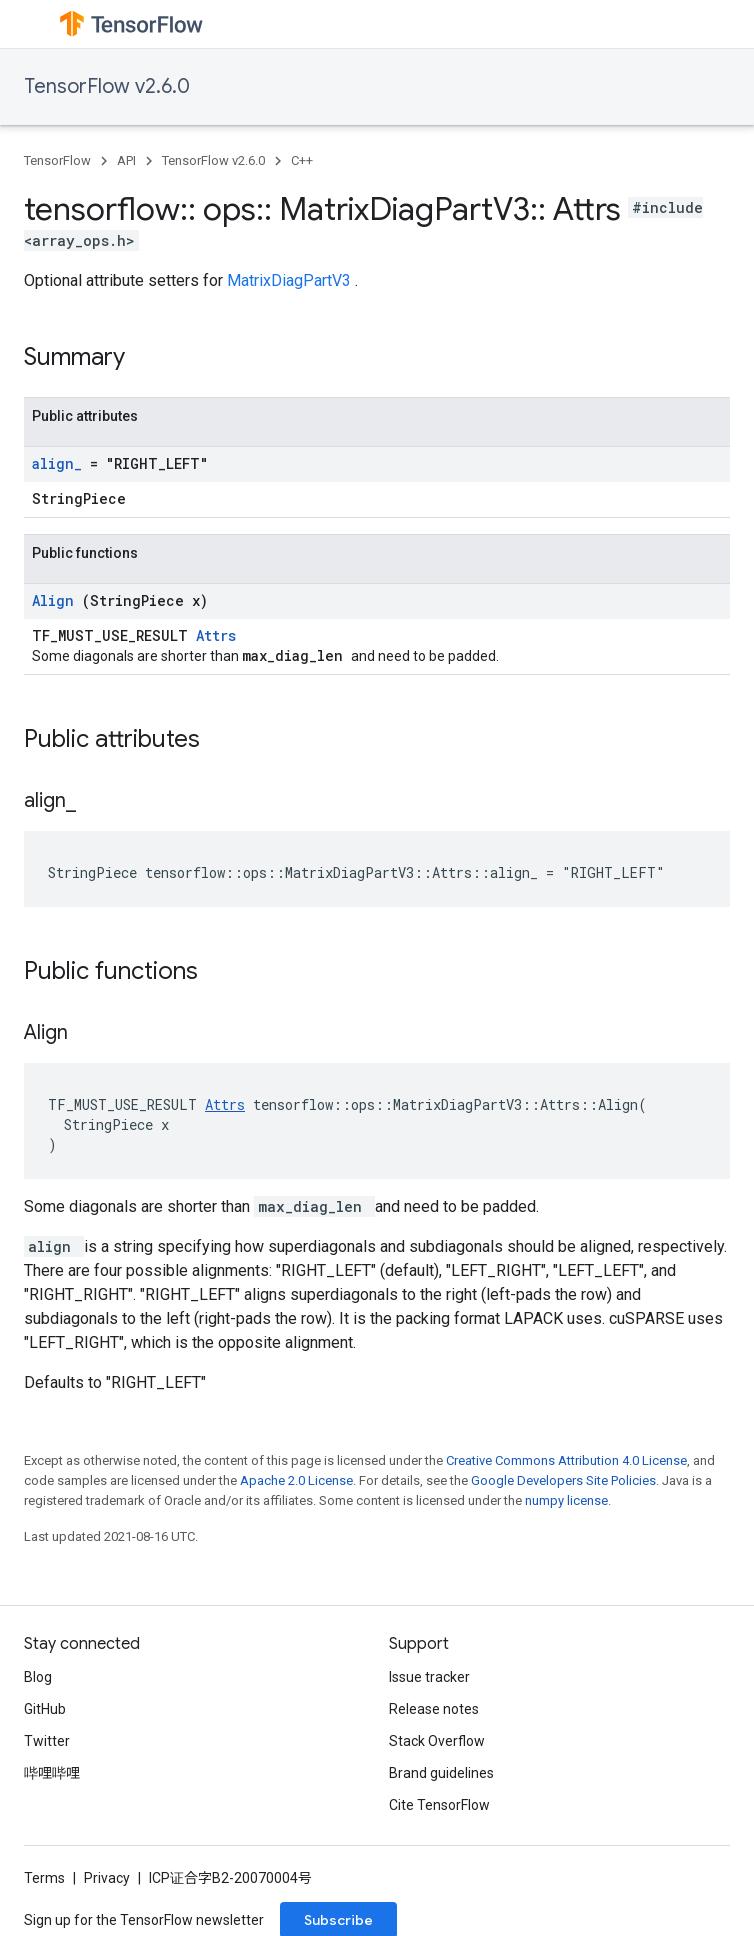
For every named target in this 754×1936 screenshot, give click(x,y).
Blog (38, 1677)
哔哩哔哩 (52, 1773)
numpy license (566, 1500)
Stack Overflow (437, 1741)
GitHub (45, 1709)
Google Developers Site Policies (563, 1480)
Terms (44, 1878)
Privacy (107, 1878)
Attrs (216, 635)
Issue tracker (429, 1677)
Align (57, 600)
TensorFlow (57, 160)
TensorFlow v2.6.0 (107, 86)
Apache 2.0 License (296, 1480)
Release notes (434, 1709)
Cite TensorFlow (439, 1805)
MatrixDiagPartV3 (291, 280)
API (126, 160)
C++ (302, 160)
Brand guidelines (441, 1773)
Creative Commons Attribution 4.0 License (566, 1460)
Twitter (47, 1741)
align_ (61, 463)
